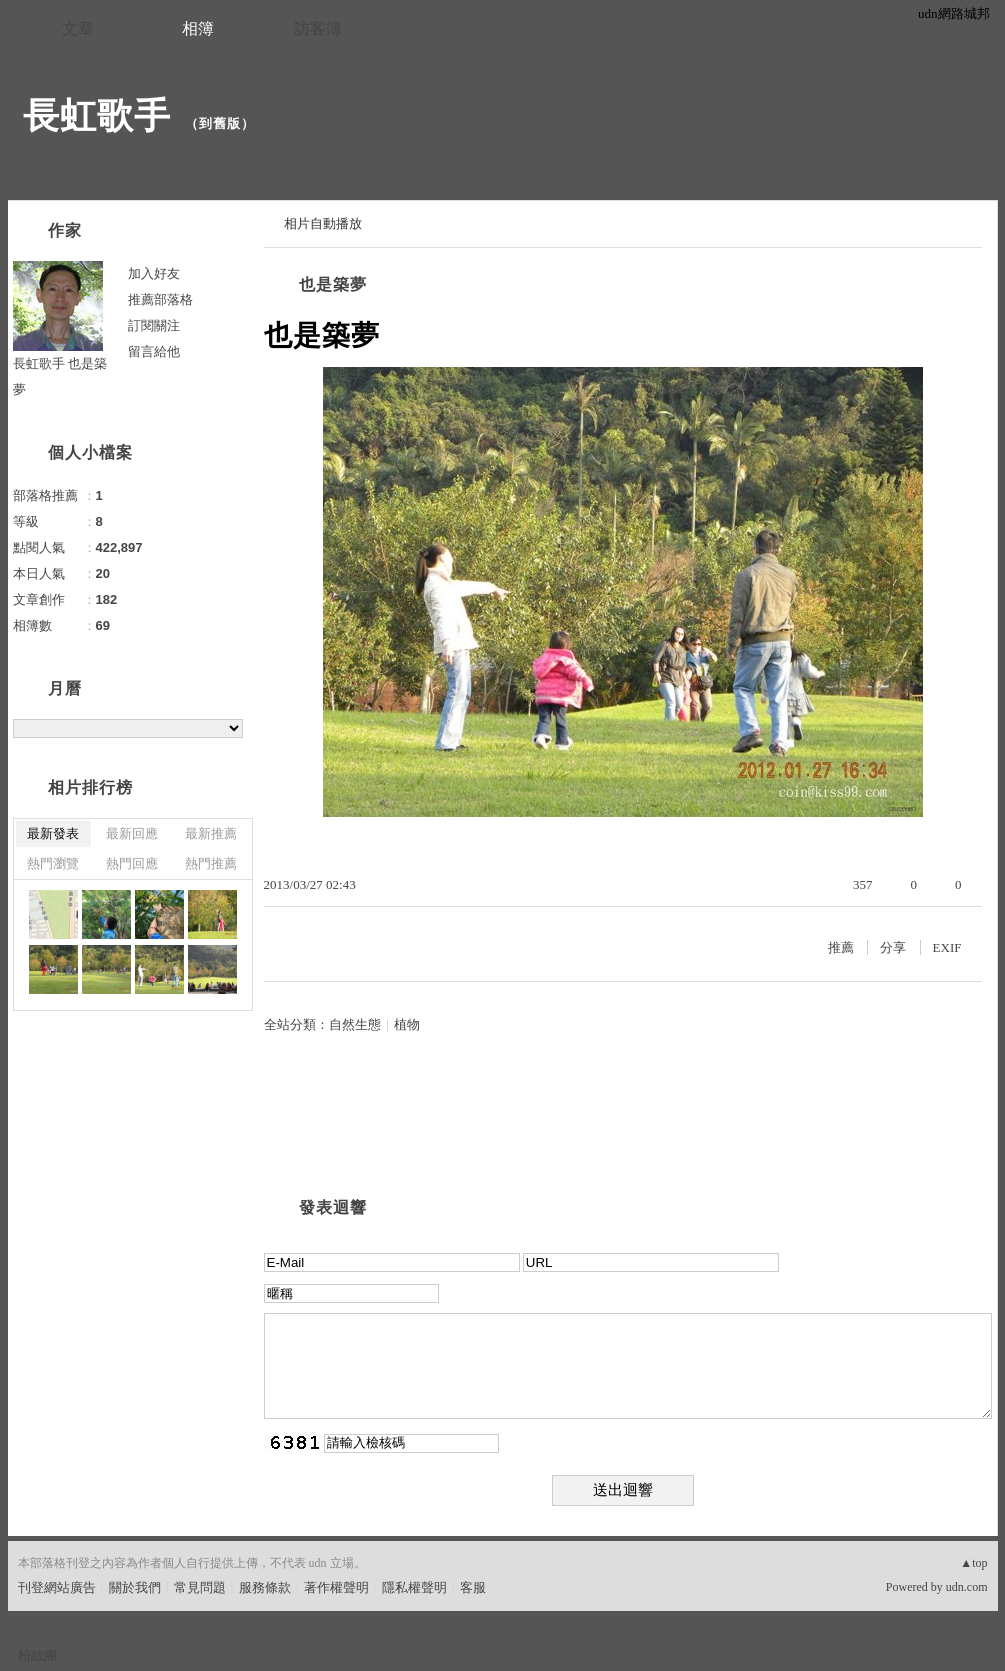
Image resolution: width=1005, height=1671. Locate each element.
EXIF (947, 947)
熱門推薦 (211, 863)
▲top (973, 1563)
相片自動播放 (323, 223)
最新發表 (53, 833)
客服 (473, 1587)
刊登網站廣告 (57, 1587)
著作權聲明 (336, 1587)
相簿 (198, 28)
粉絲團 (37, 1655)
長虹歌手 (97, 115)
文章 (78, 28)
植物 (407, 1024)
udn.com (967, 1587)
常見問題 (200, 1587)
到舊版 (220, 123)
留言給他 (154, 351)
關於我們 (135, 1587)
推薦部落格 (160, 299)
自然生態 (355, 1024)
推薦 (841, 947)
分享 (893, 947)
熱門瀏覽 (53, 863)
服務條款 (265, 1587)
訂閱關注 (154, 325)
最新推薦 (211, 833)
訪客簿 (318, 28)
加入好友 (154, 273)
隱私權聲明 (414, 1587)
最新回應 (132, 833)
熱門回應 (132, 863)
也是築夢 (333, 284)
